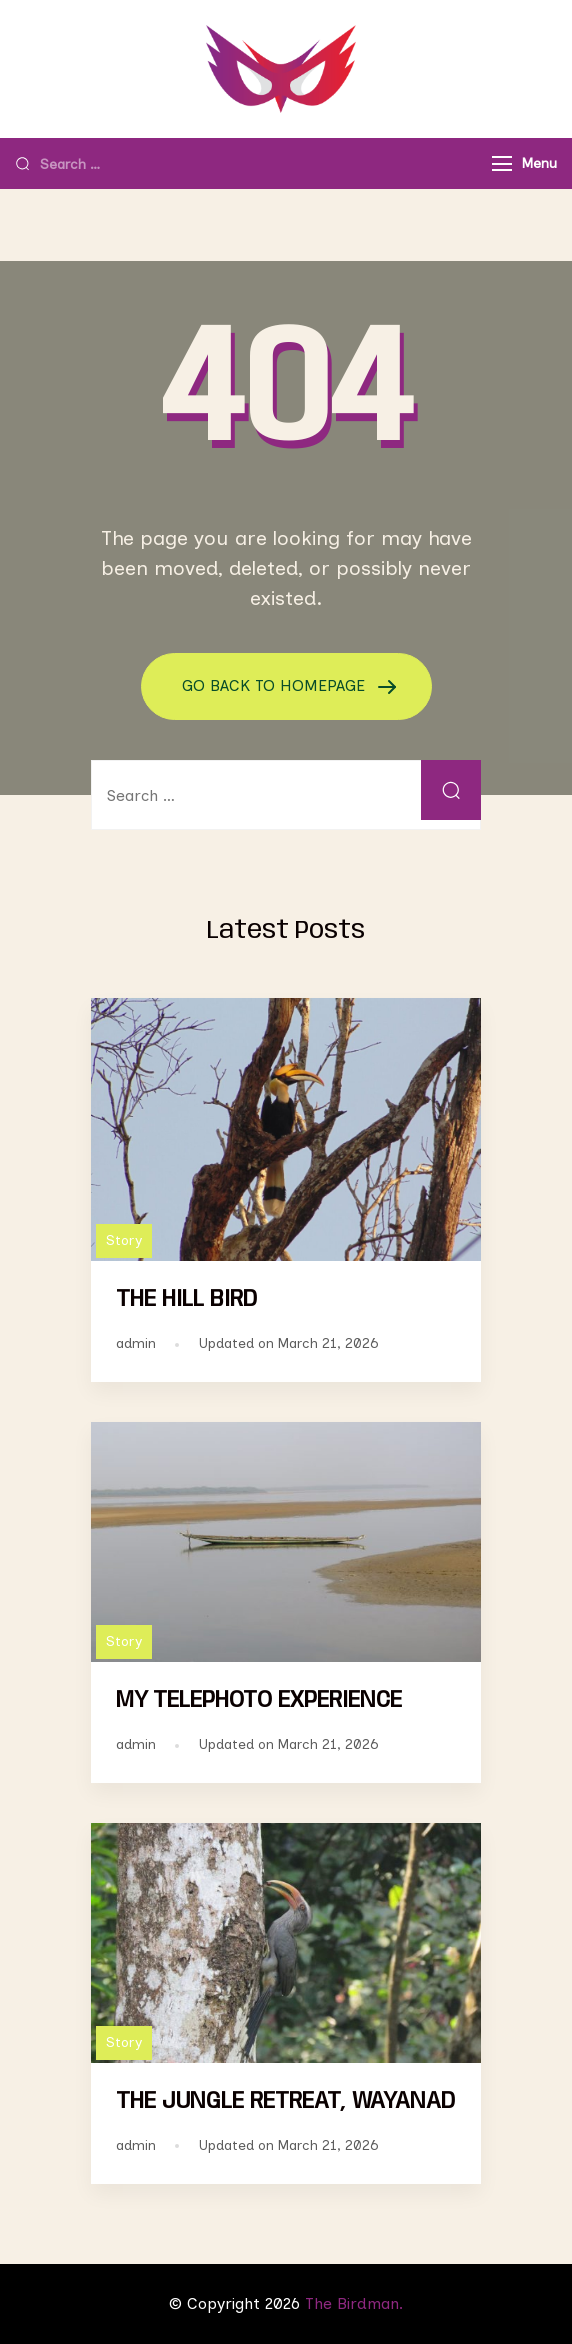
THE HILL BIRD (186, 1299)
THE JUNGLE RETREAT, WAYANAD (285, 2101)
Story (124, 1240)
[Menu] (502, 163)
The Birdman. (354, 2303)
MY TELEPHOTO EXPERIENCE (259, 1700)
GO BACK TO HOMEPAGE (276, 685)
